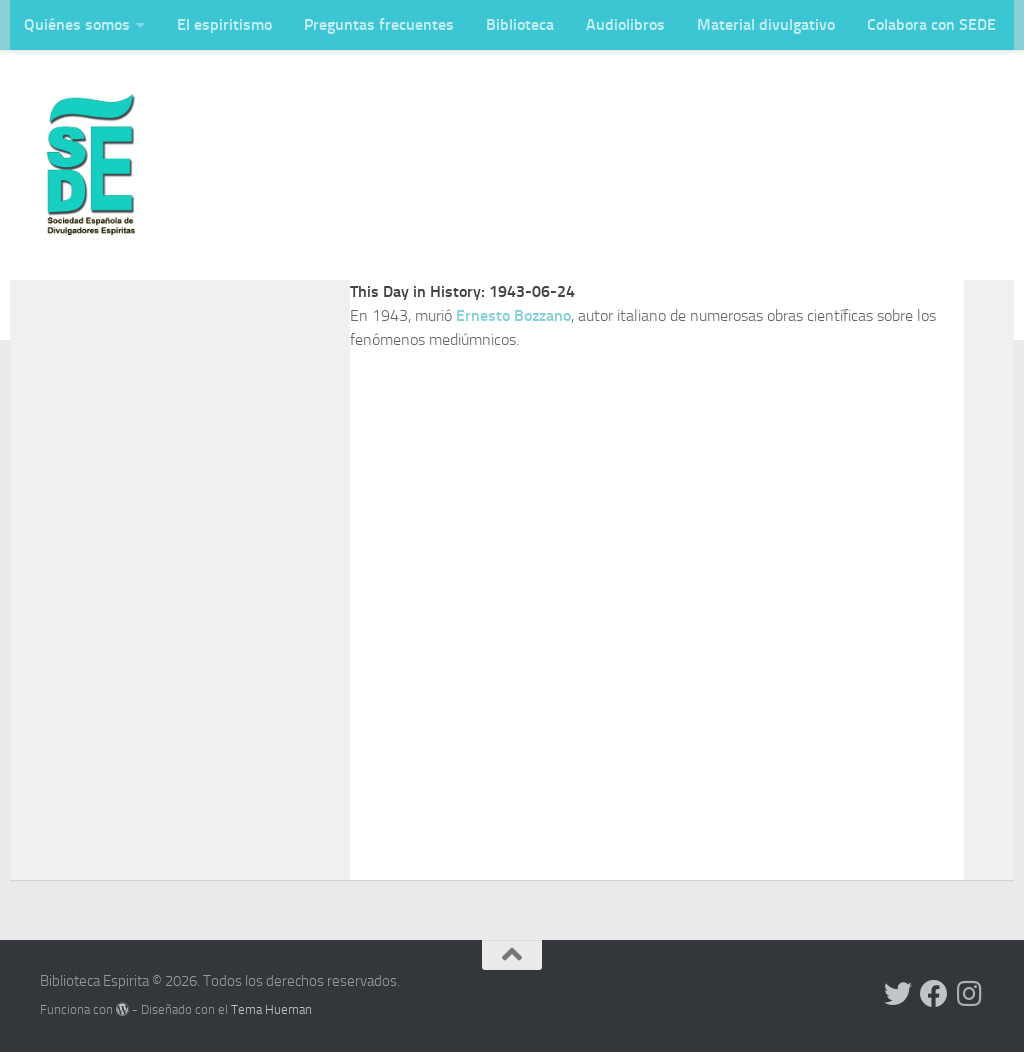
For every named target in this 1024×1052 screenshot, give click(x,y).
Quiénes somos (77, 24)
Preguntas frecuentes (379, 24)
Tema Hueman (271, 1009)
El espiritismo (224, 24)
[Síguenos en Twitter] (898, 994)
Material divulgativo (766, 24)
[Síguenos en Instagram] (970, 994)
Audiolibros (625, 24)
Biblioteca (520, 24)
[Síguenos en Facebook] (934, 994)
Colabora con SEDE (931, 24)
